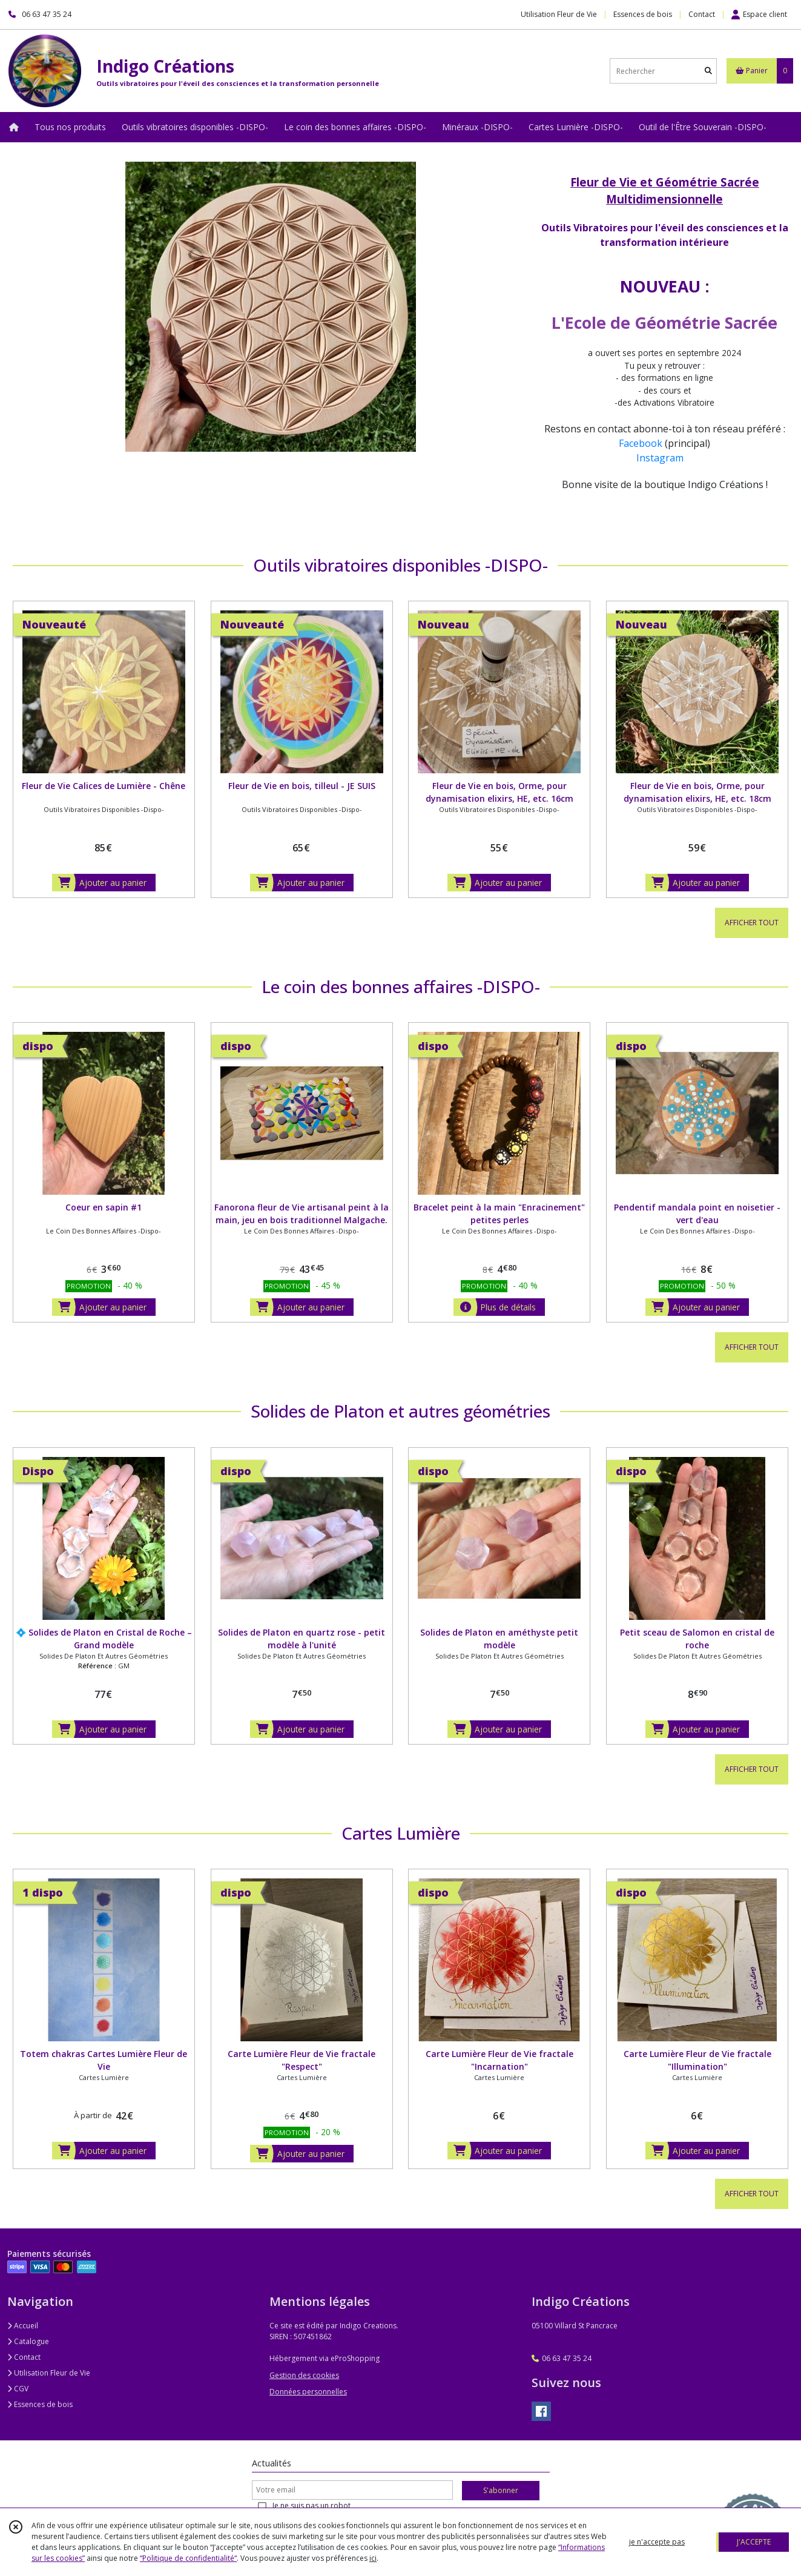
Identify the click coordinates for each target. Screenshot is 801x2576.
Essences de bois (40, 2404)
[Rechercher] (708, 71)
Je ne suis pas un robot (311, 2505)
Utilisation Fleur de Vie (48, 2373)
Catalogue (28, 2341)
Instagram (661, 457)
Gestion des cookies (304, 2375)
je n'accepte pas (657, 2542)
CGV (17, 2388)
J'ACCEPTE (754, 2542)
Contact (701, 14)
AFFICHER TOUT (752, 922)
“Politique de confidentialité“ (188, 2558)
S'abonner (500, 2490)
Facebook (640, 443)
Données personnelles (308, 2391)
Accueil (22, 2325)
